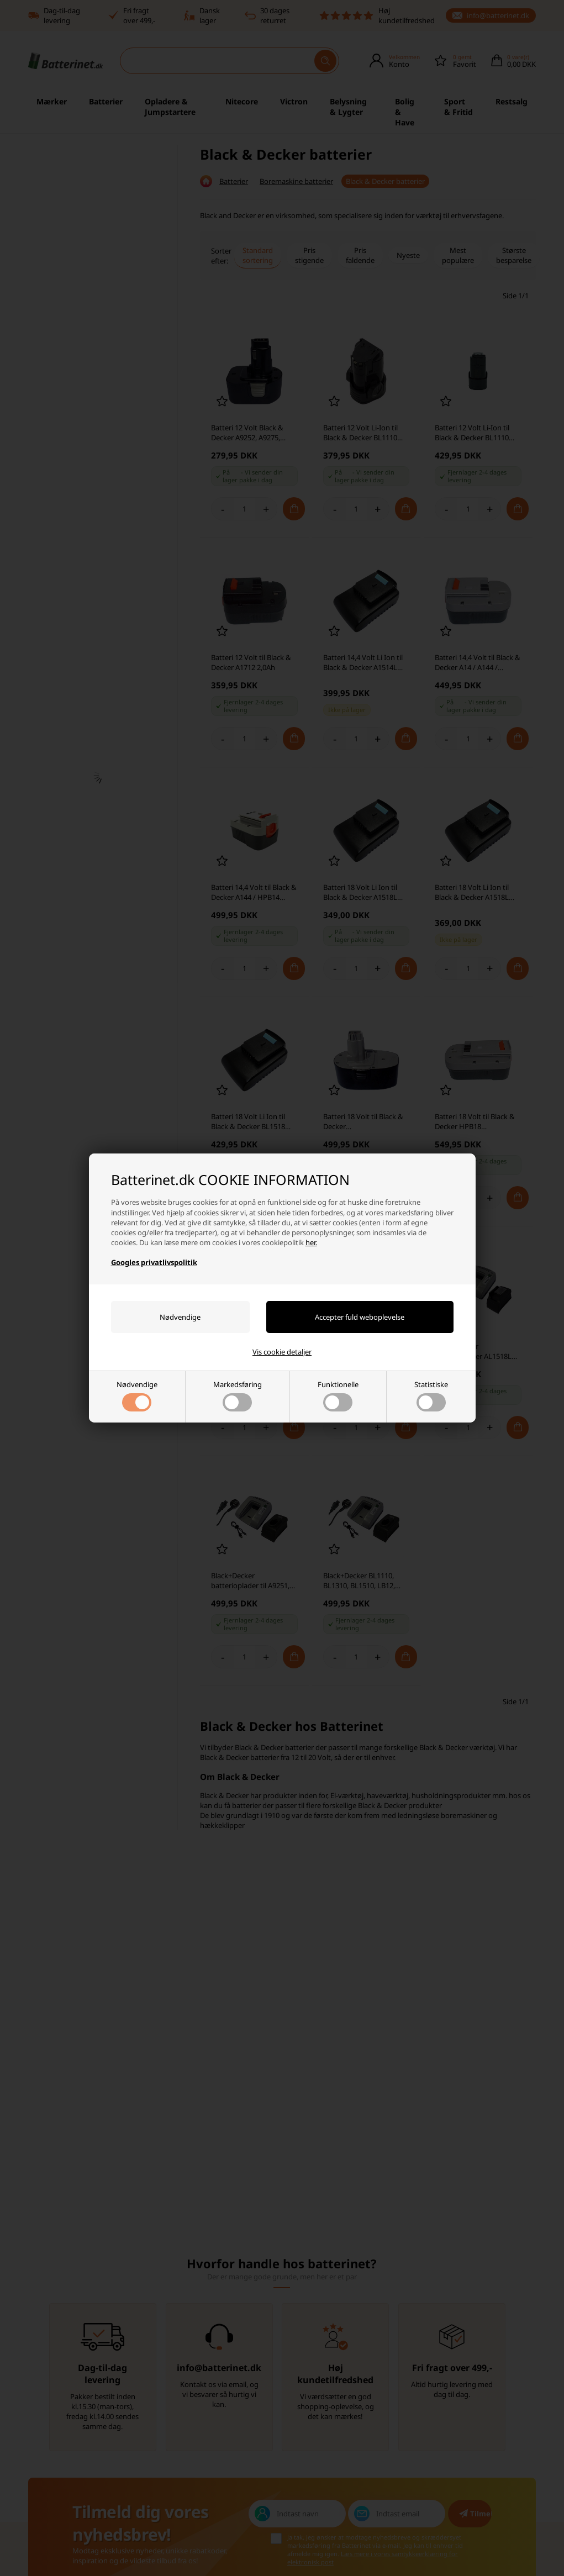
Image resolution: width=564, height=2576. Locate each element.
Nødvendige (137, 1395)
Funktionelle (338, 1395)
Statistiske (431, 1395)
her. (311, 1242)
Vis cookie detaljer (282, 1352)
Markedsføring (237, 1395)
